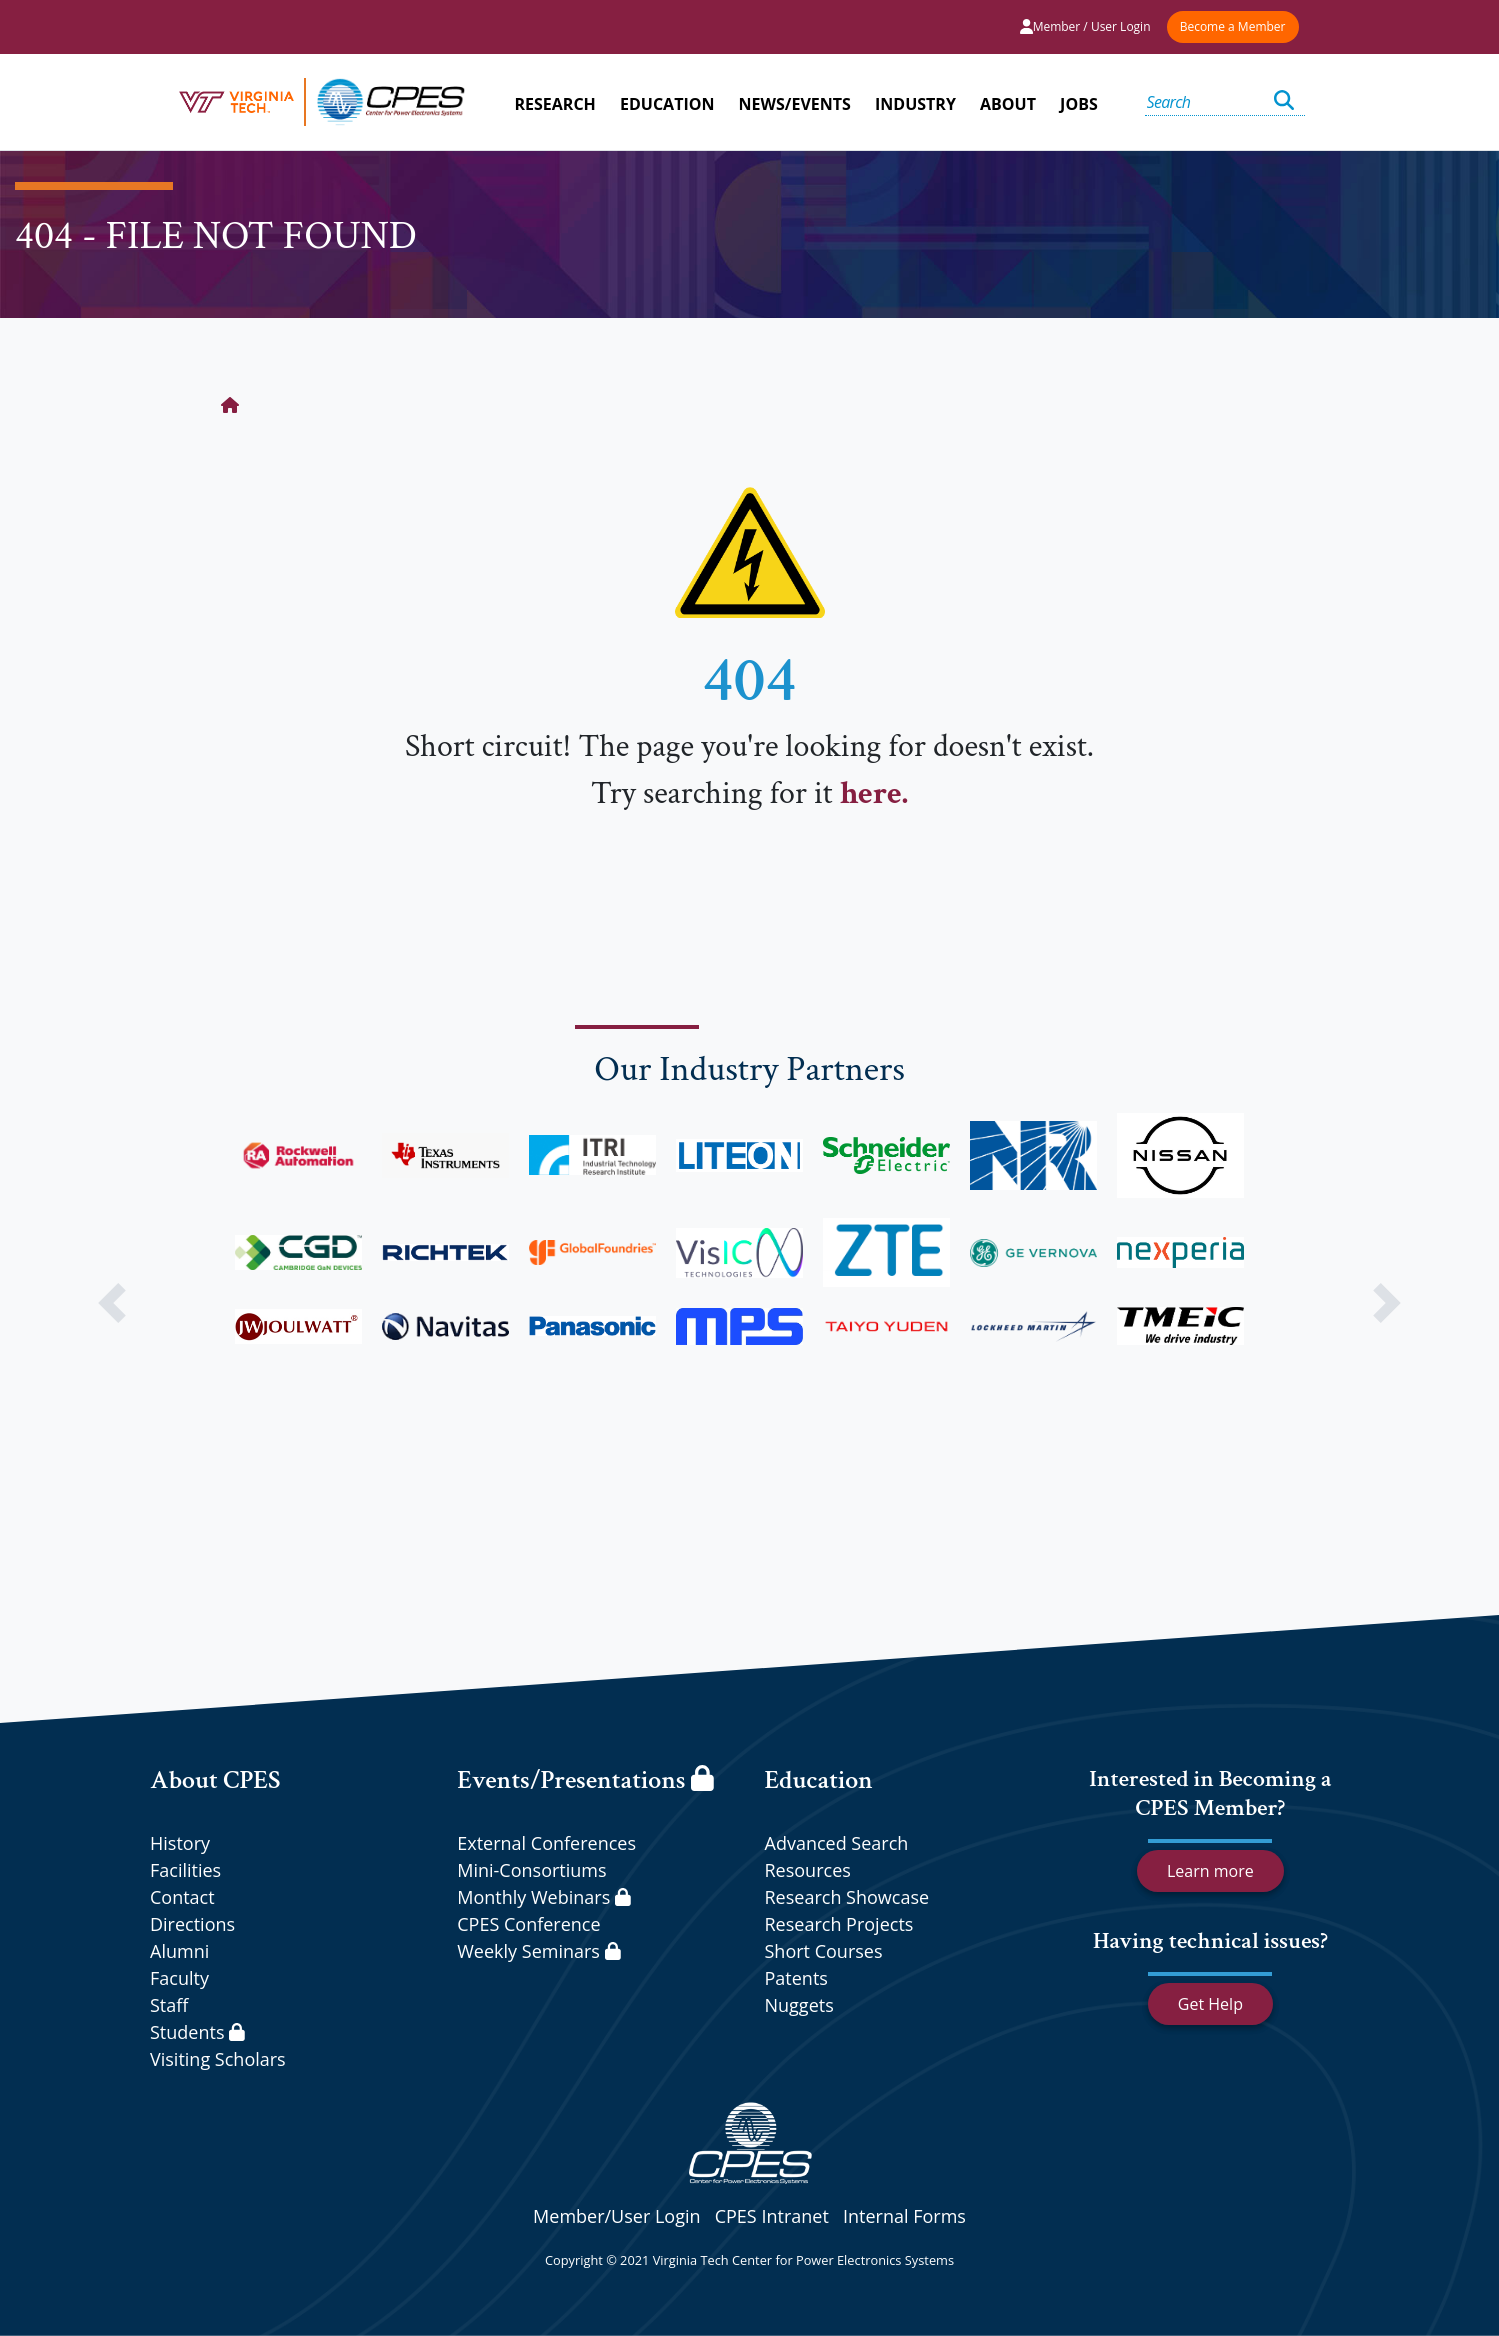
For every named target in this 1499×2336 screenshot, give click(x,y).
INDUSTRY (915, 104)
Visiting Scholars (218, 2059)
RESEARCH (555, 104)
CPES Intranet (772, 2216)
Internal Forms (904, 2216)
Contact (182, 1897)
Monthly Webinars (543, 1897)
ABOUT (1008, 104)
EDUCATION (667, 104)
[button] (112, 1303)
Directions (192, 1924)
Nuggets (799, 2005)
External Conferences (546, 1843)
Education (819, 1780)
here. (874, 793)
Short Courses (824, 1951)
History (180, 1843)
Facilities (185, 1870)
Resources (808, 1870)
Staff (169, 2005)
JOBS (1079, 104)
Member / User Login (1085, 26)
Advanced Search (837, 1843)
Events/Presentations (585, 1780)
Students (197, 2032)
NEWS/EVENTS (795, 104)
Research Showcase (847, 1897)
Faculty (179, 1978)
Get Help (1210, 2004)
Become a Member (1233, 26)
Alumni (179, 1951)
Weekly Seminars (538, 1951)
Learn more (1210, 1871)
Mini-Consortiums (531, 1870)
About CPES (215, 1780)
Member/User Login (616, 2216)
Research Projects (839, 1924)
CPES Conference (528, 1924)
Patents (796, 1978)
